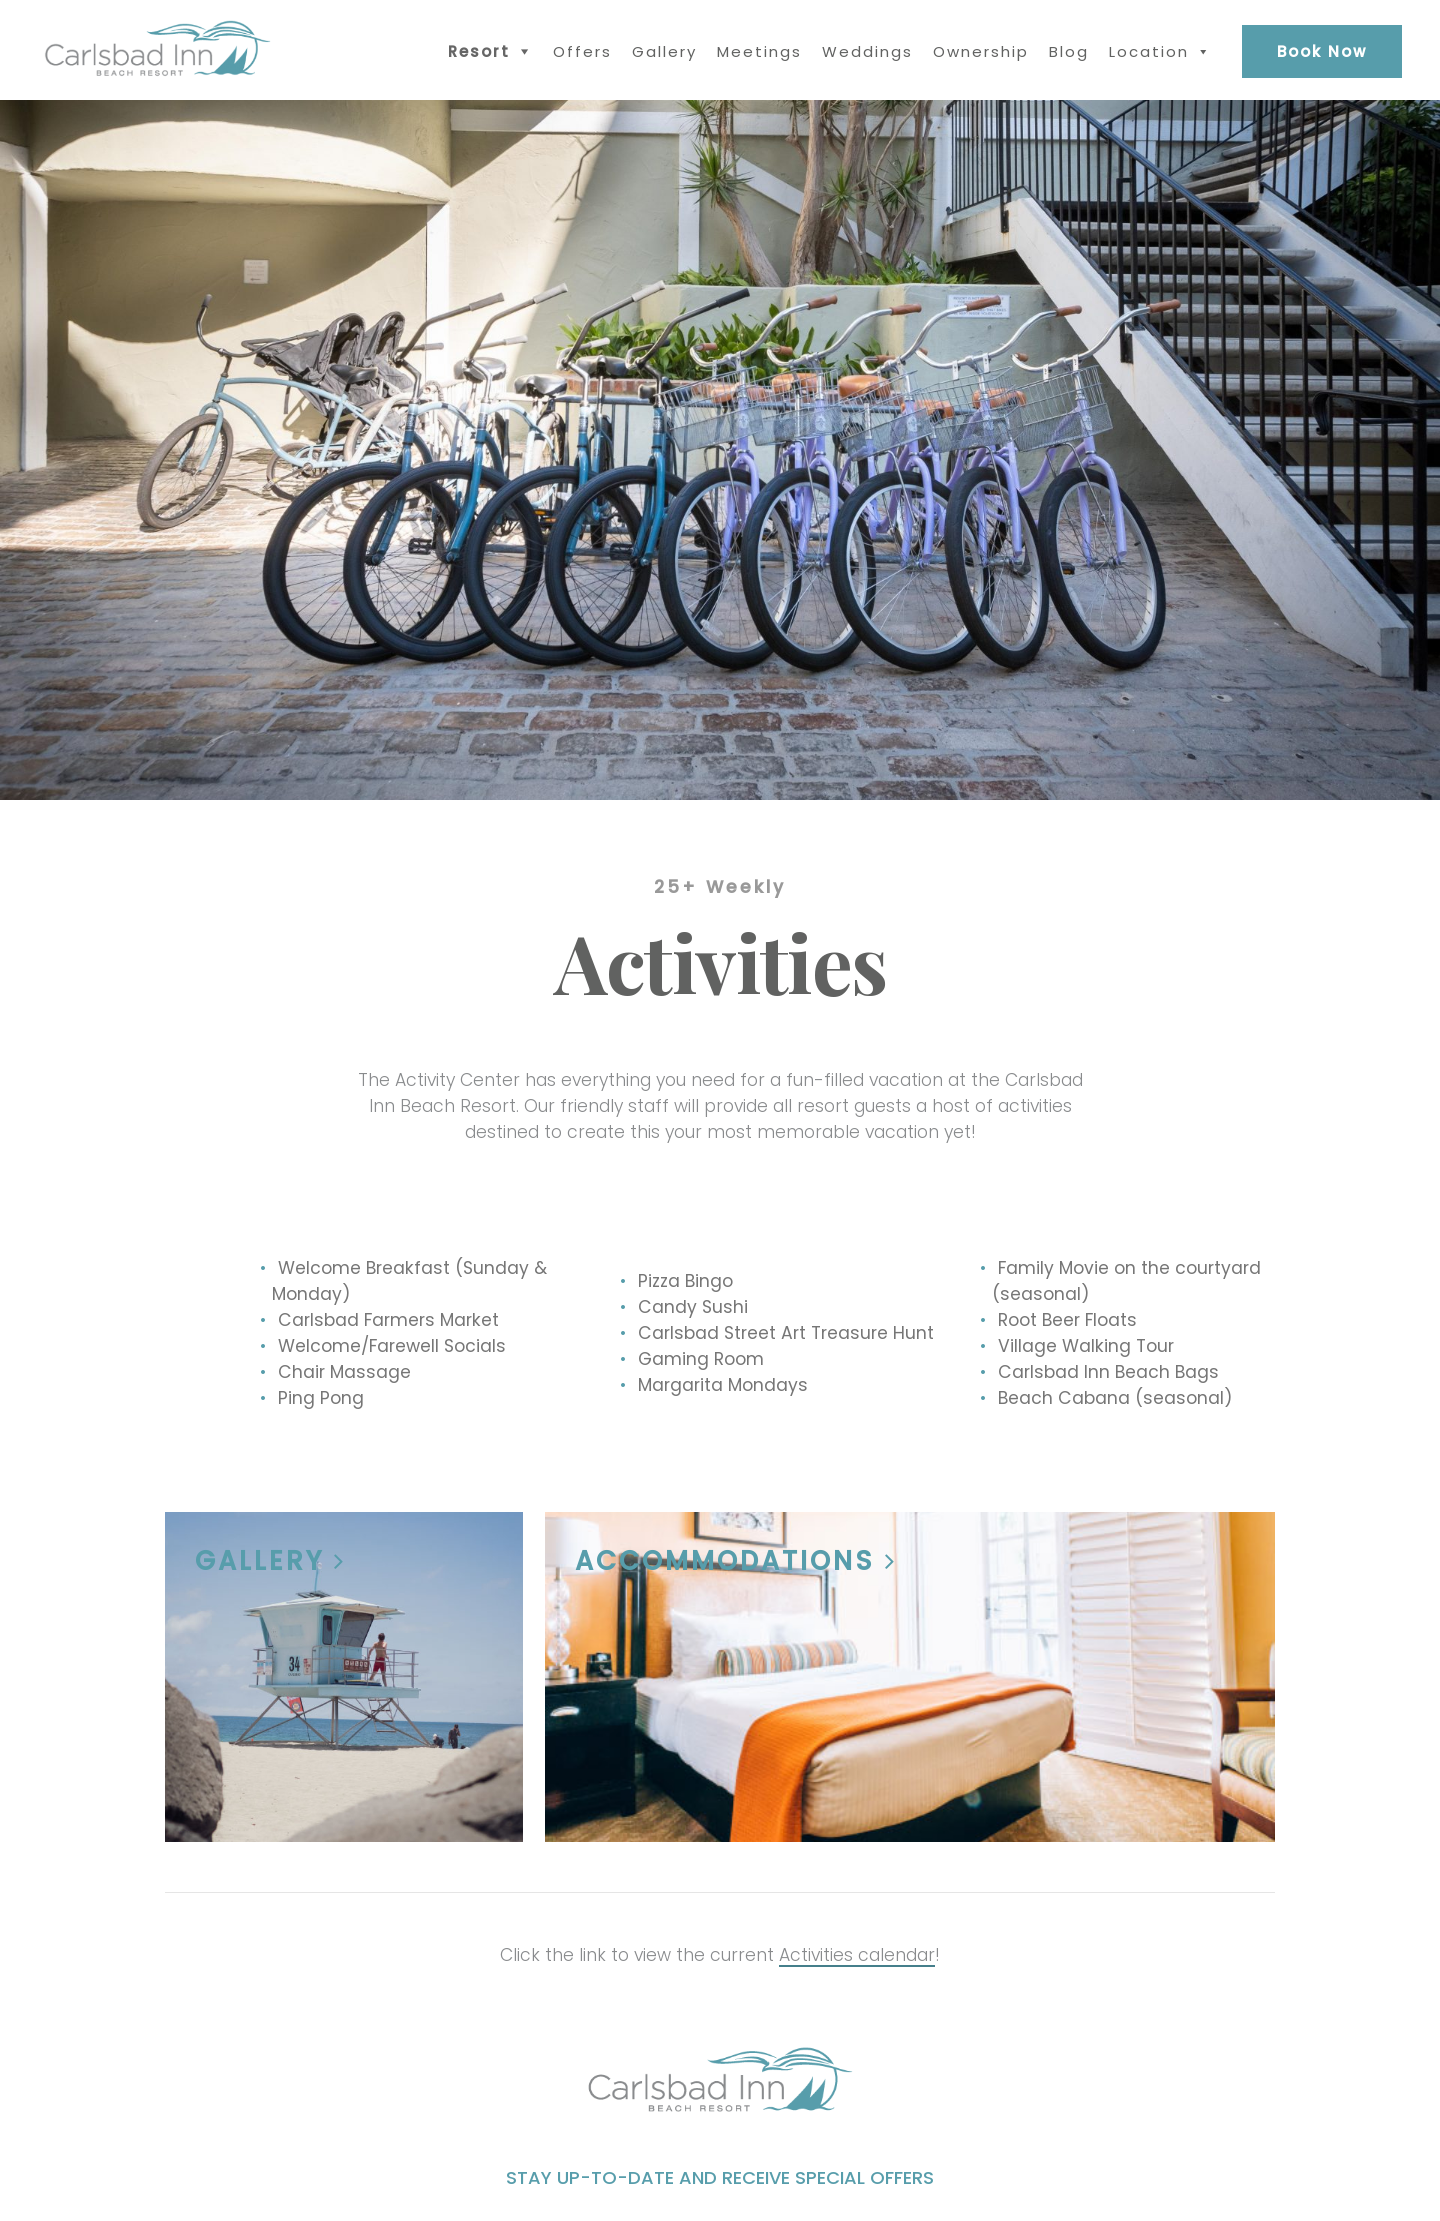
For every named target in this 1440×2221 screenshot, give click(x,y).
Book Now (1322, 51)
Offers (582, 51)
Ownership (981, 51)
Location (1149, 51)
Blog (1069, 51)
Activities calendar (857, 1955)
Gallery (664, 51)
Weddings (867, 51)
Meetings (759, 51)
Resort (479, 51)
